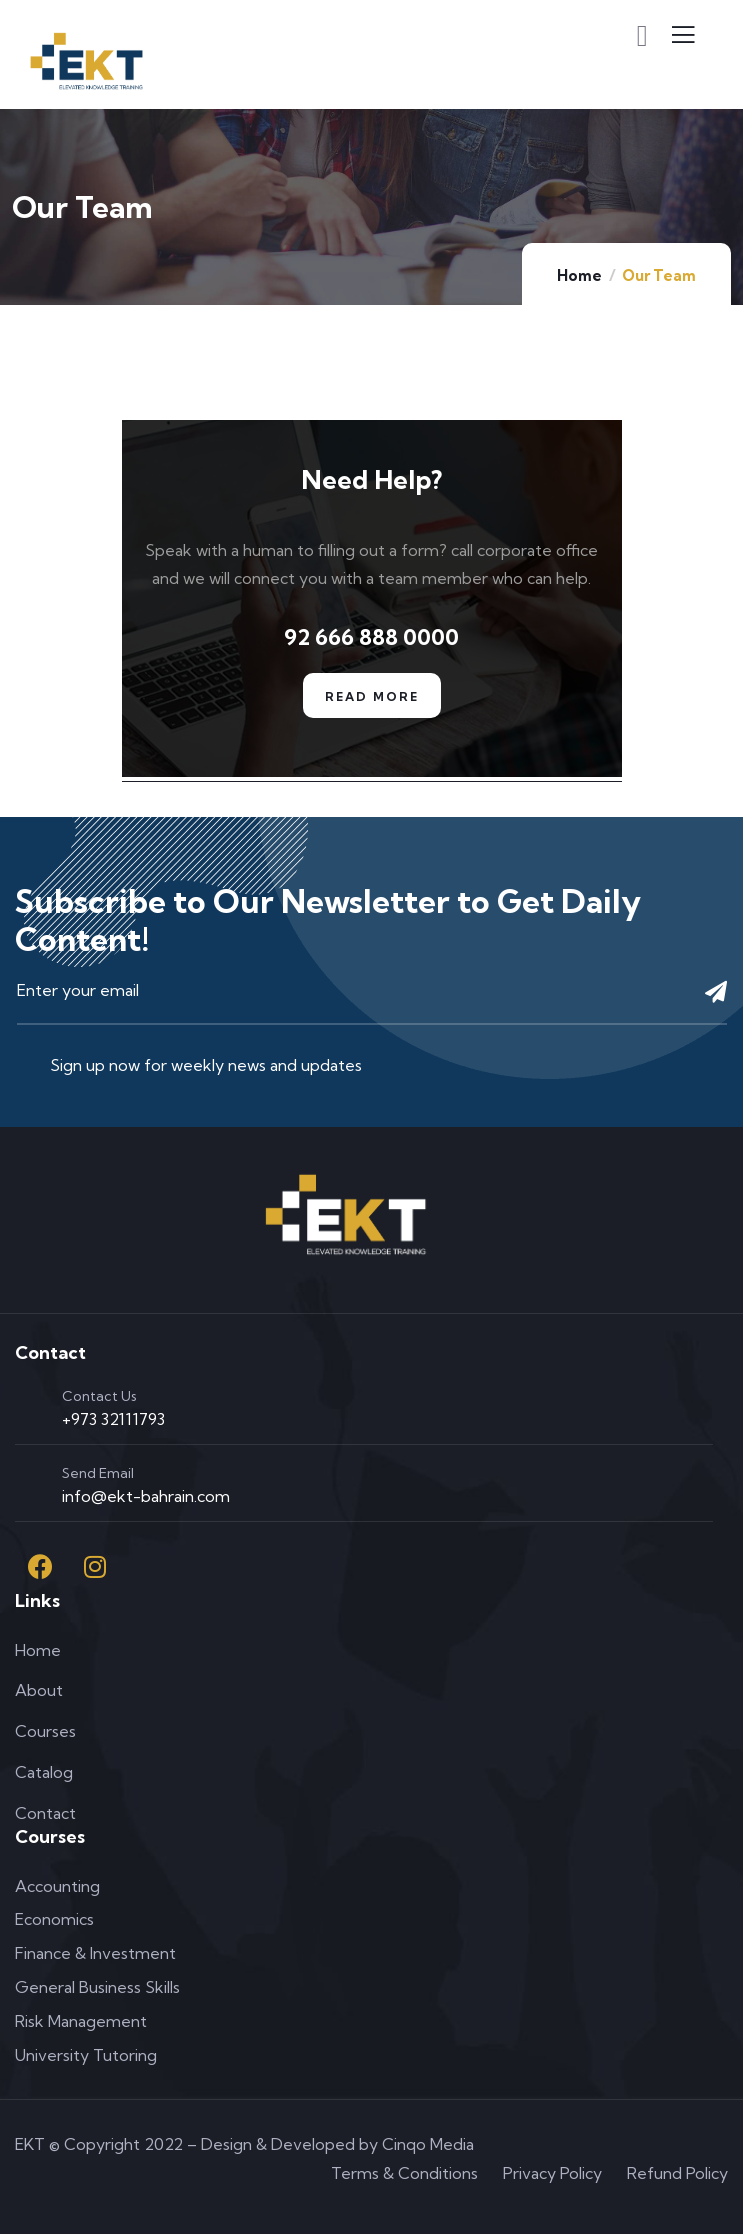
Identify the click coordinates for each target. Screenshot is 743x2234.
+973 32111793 (113, 1419)
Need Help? (371, 480)
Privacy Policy (552, 2173)
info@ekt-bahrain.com (146, 1496)
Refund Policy (677, 2173)
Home (579, 275)
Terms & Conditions (404, 2173)
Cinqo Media (428, 2144)
